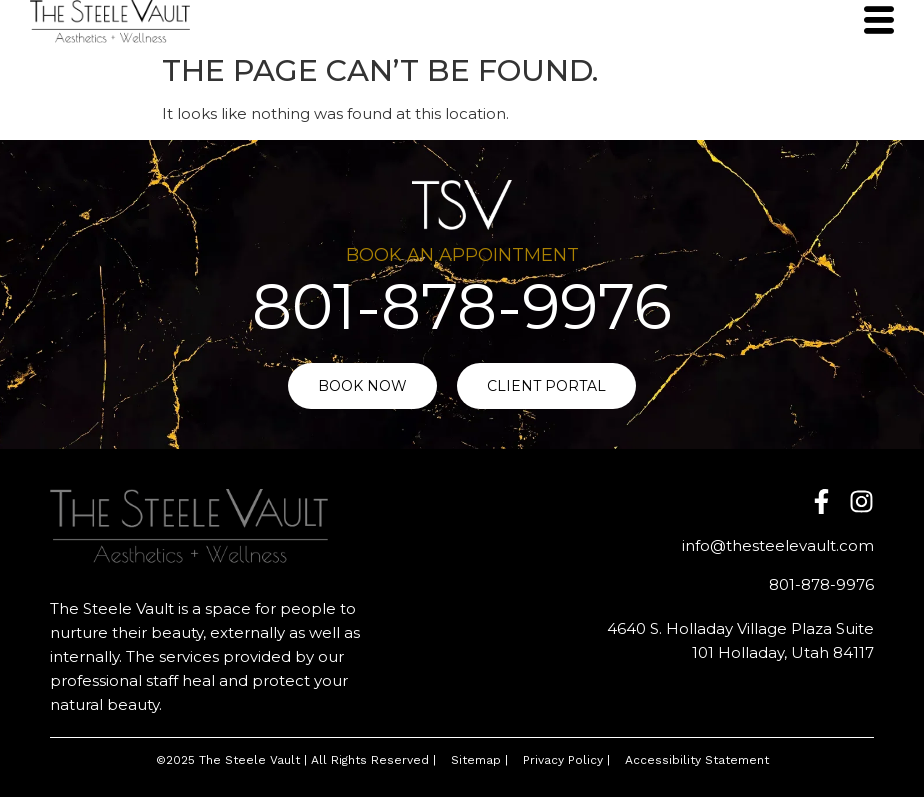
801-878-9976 (462, 306)
